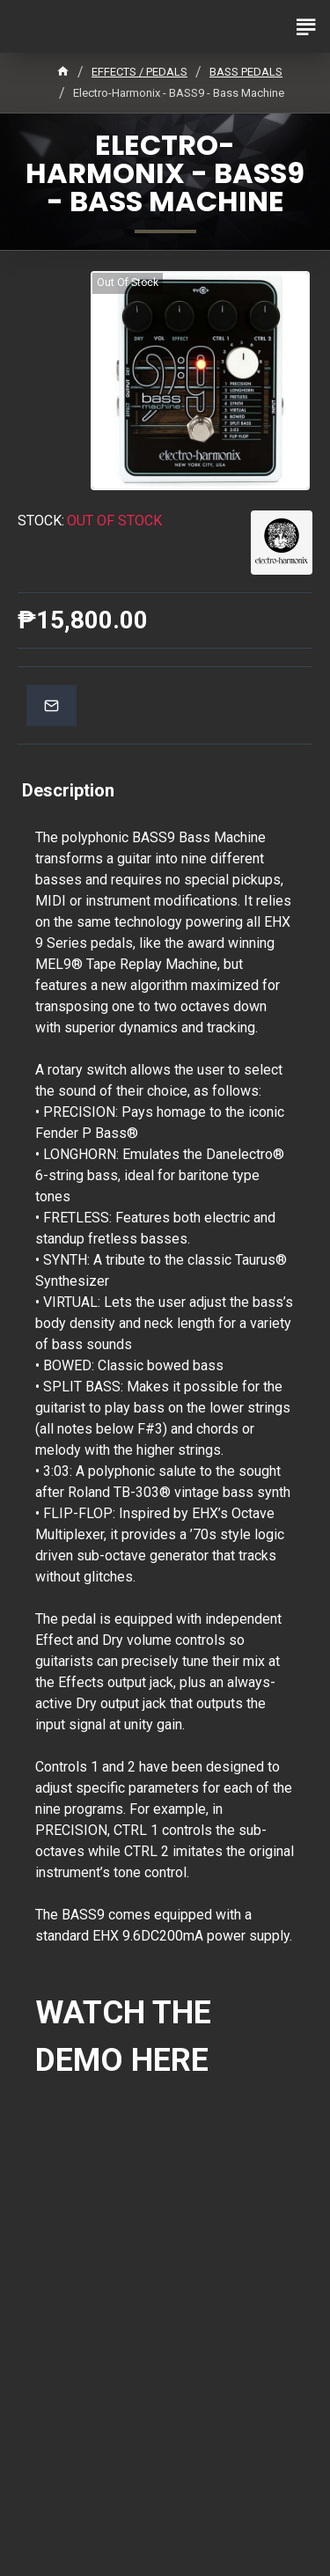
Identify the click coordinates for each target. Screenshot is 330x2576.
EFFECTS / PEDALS (139, 71)
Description (68, 790)
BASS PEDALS (245, 71)
